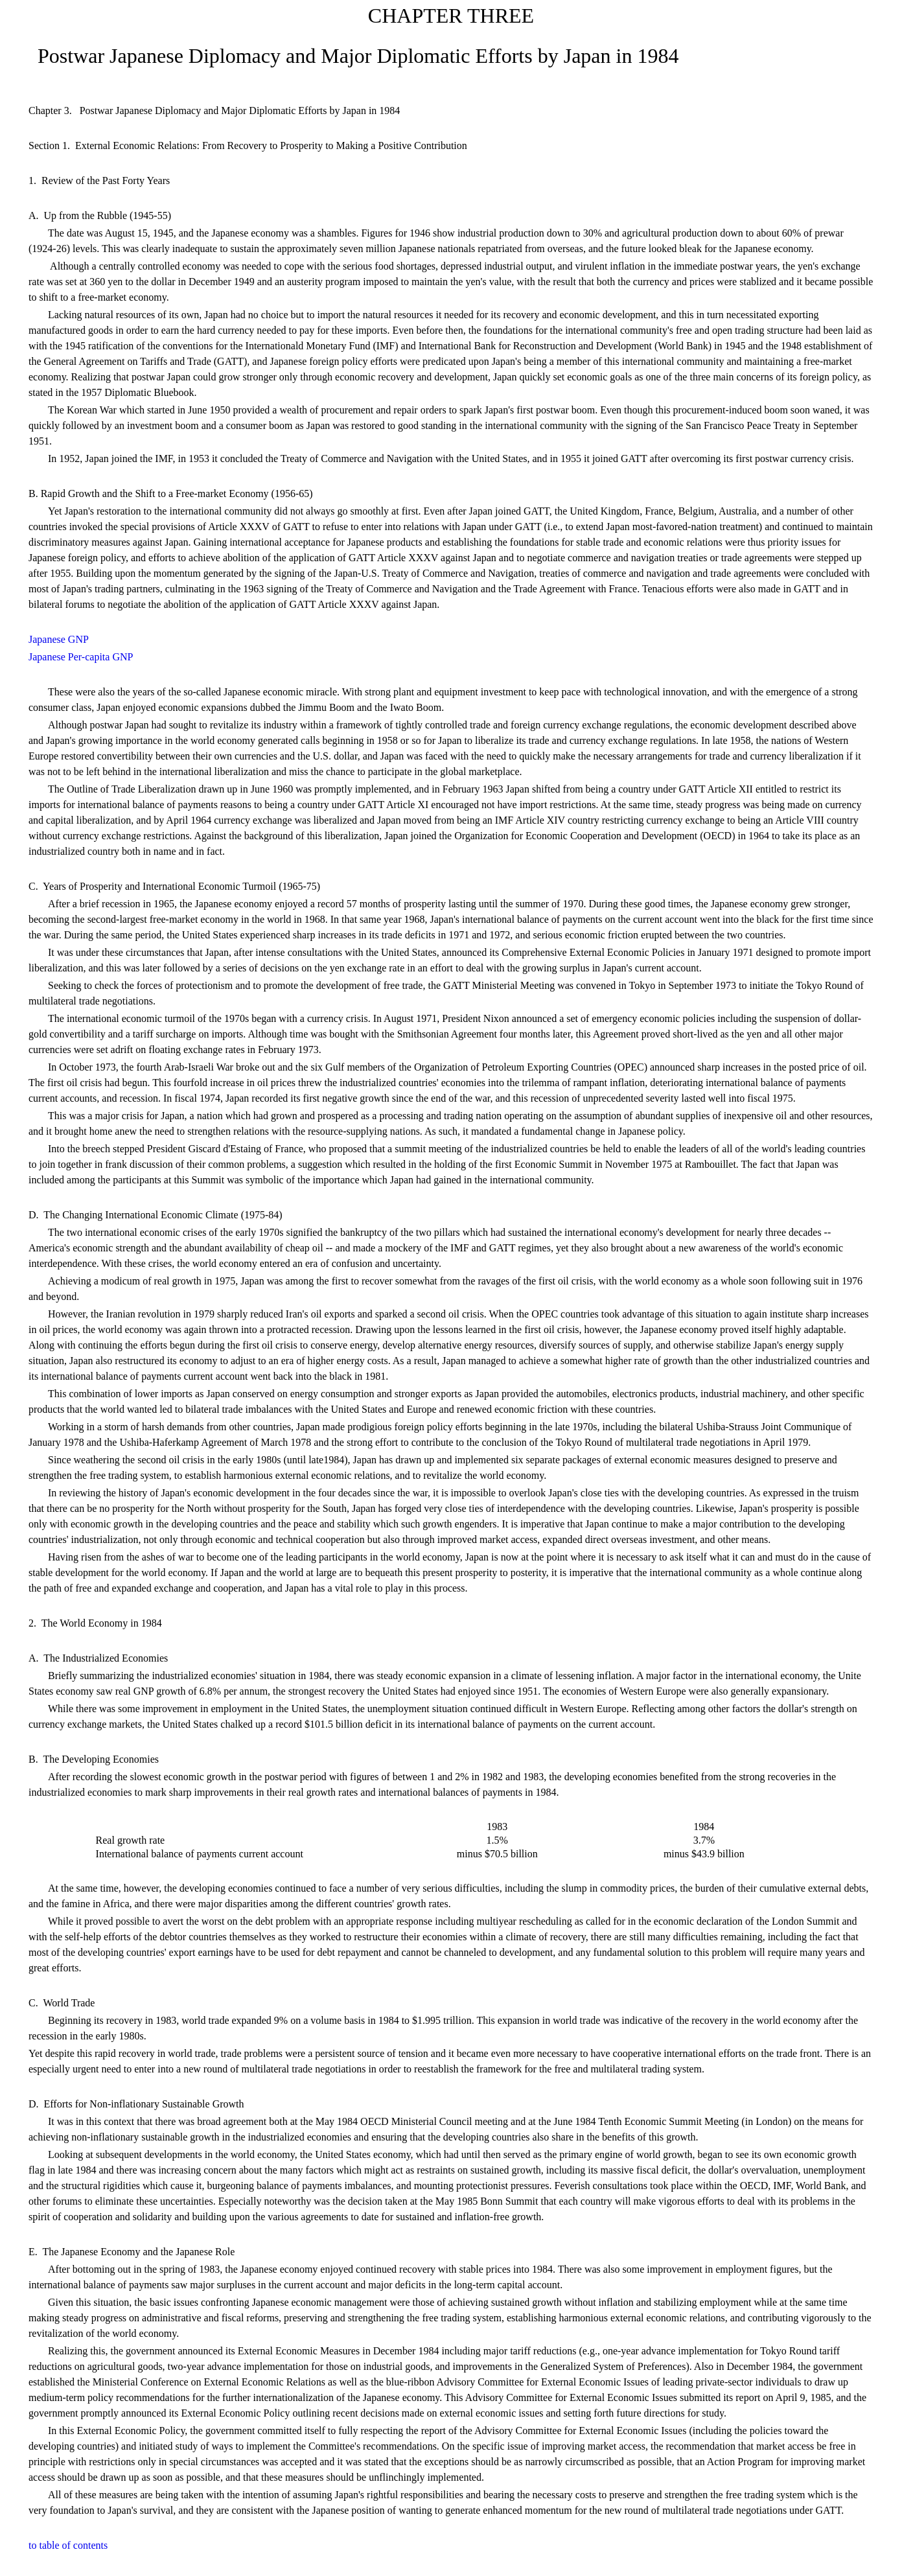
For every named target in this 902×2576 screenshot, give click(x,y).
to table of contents (68, 2545)
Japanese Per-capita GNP (81, 656)
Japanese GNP (59, 639)
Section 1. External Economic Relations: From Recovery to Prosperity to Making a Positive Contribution (248, 145)
